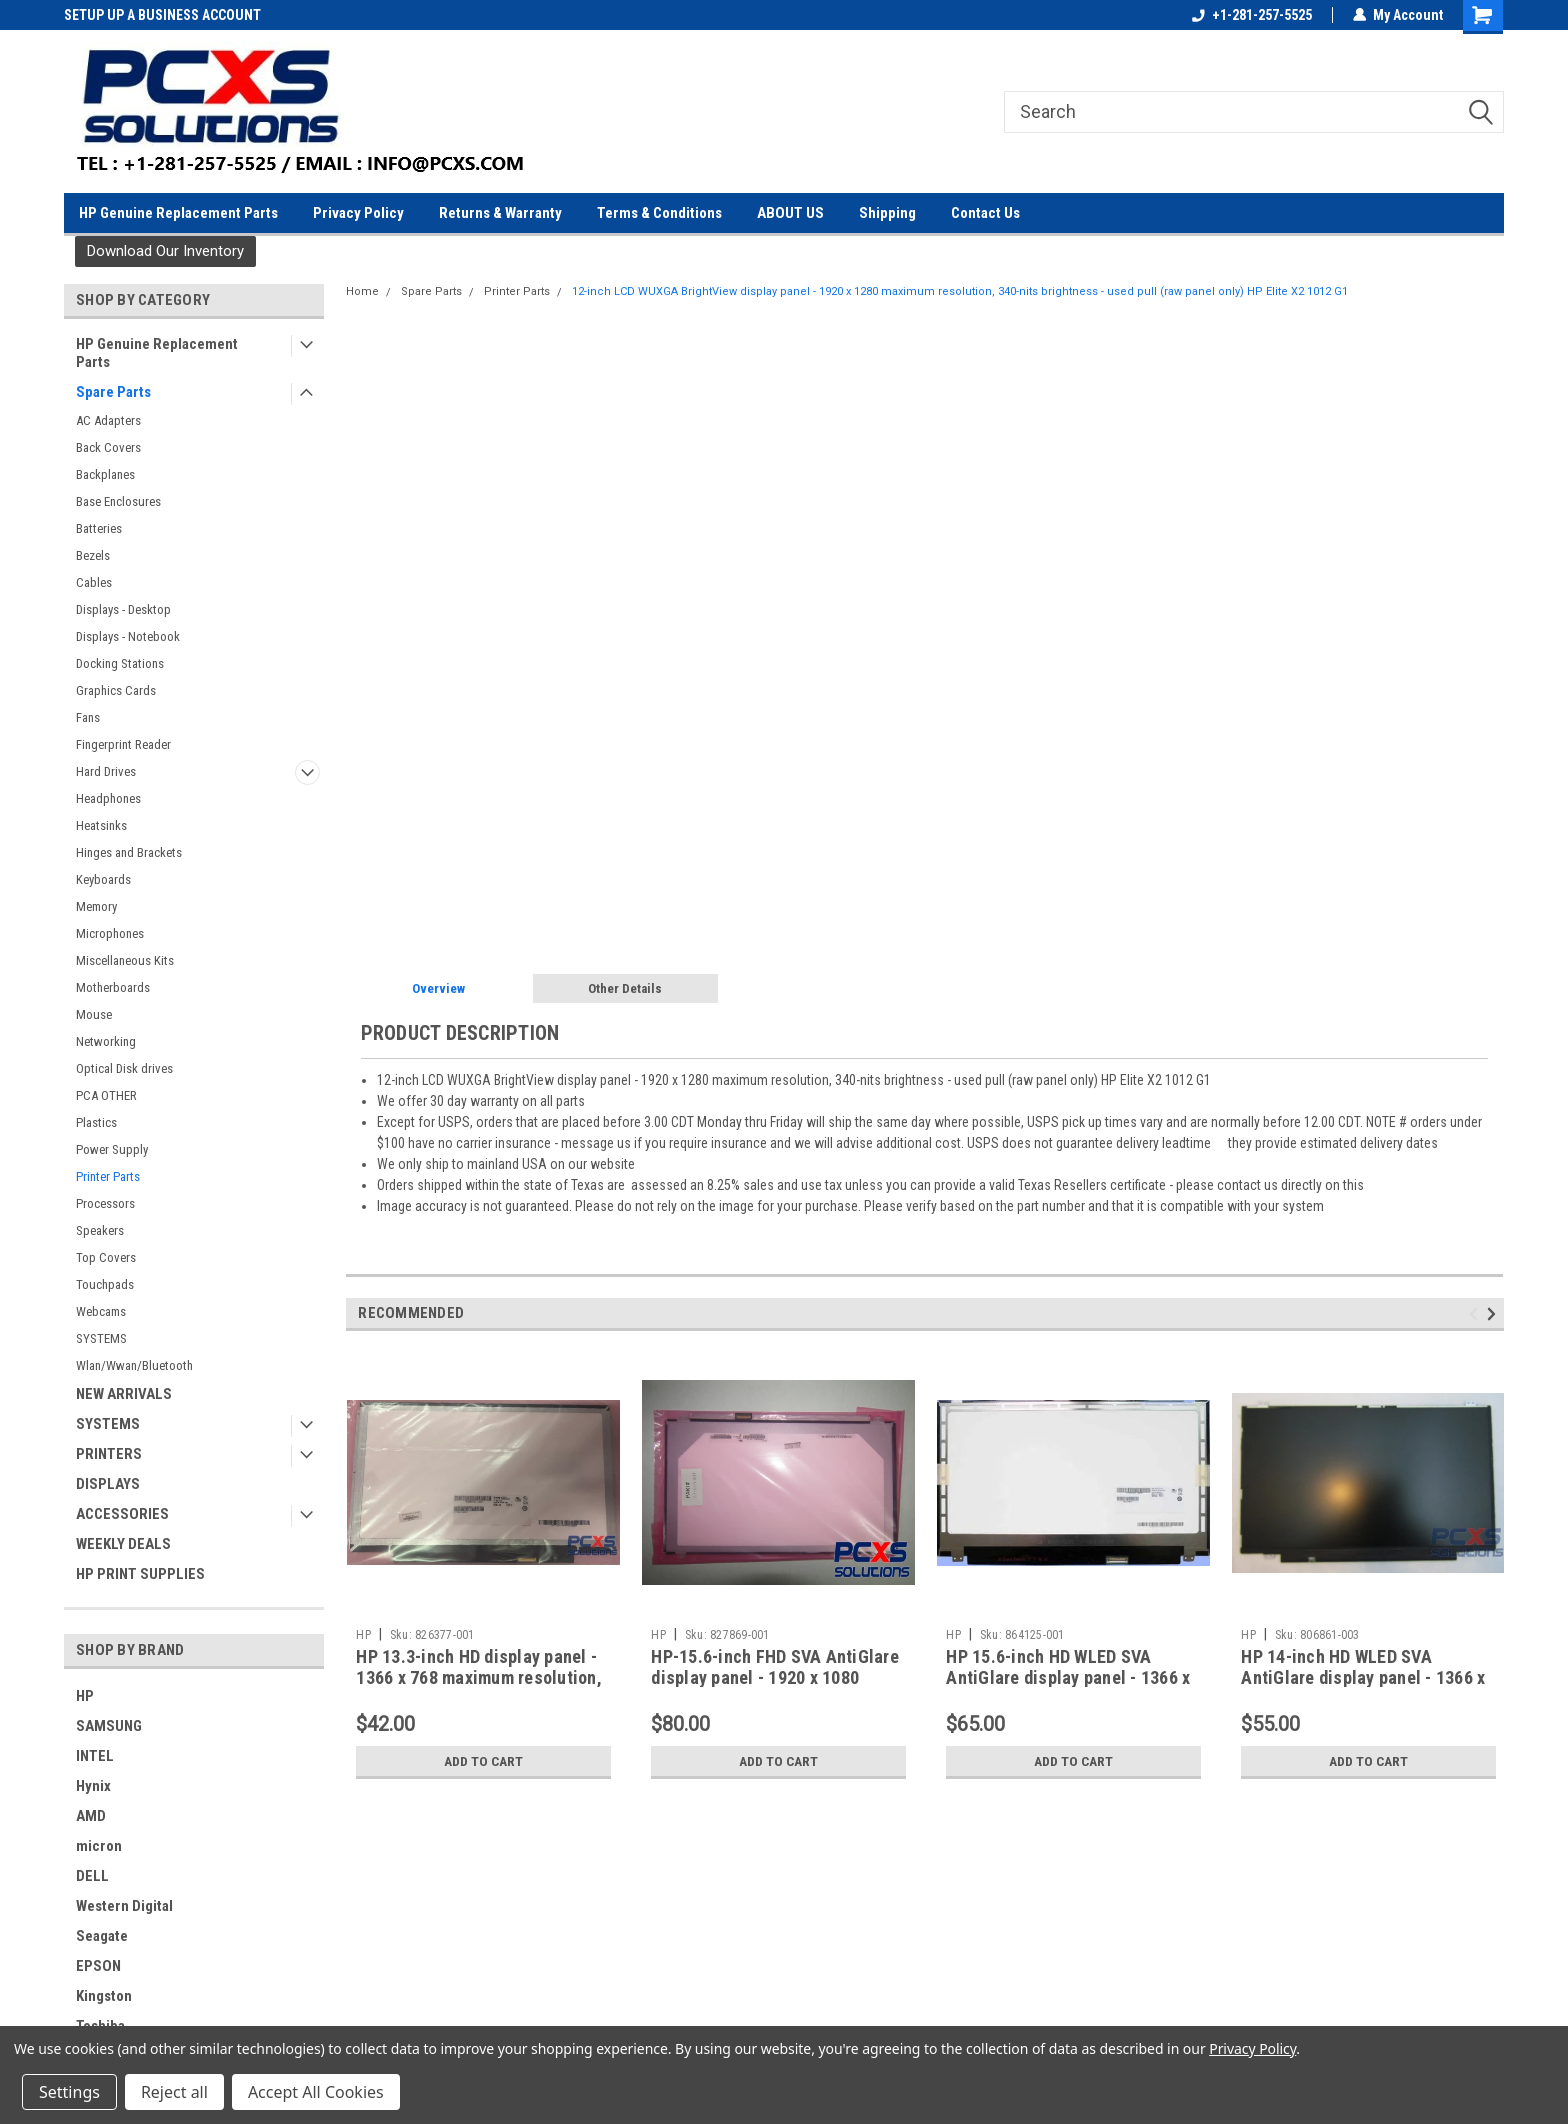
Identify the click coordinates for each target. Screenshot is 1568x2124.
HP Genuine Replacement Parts (178, 213)
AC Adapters (108, 420)
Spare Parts (113, 392)
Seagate (102, 1936)
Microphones (110, 933)
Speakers (100, 1230)
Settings (69, 2092)
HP (85, 1696)
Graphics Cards (116, 690)
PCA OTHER (106, 1095)
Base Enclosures (118, 501)
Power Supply (112, 1149)
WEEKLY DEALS (123, 1544)
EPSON (98, 1966)
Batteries (99, 528)
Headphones (108, 798)
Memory (96, 906)
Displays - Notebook (128, 636)
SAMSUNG (109, 1726)
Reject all (174, 2092)
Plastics (96, 1122)
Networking (106, 1041)
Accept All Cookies (316, 2092)
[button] (165, 251)
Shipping (887, 213)
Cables (94, 582)
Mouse (94, 1014)
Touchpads (105, 1284)
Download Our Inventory (165, 251)
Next (1494, 1314)
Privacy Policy (358, 213)
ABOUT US (790, 213)
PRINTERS (109, 1454)
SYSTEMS (101, 1338)
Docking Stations (120, 663)
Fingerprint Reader (123, 744)
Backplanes (105, 474)
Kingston (104, 1996)
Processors (105, 1203)
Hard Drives (106, 771)
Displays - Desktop (123, 609)
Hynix (93, 1786)
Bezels (93, 555)
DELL (92, 1876)
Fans (88, 717)
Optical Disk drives (124, 1068)
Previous (1476, 1314)
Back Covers (108, 447)
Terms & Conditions (659, 213)
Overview (438, 988)
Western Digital (124, 1906)
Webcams (101, 1311)
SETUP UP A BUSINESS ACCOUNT (162, 15)
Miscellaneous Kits (125, 960)
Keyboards (103, 879)
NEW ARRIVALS (124, 1394)
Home (362, 291)
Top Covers (106, 1257)
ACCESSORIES (122, 1514)
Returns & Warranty (500, 213)
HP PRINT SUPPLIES (140, 1574)
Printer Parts (108, 1176)
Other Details (625, 988)
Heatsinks (101, 825)
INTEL (95, 1756)
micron (99, 1846)
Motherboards (113, 987)
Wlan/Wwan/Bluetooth (134, 1365)
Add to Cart (483, 1761)
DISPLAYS (108, 1484)
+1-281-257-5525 (1252, 15)
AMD (91, 1816)
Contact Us (985, 213)
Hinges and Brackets (129, 852)
